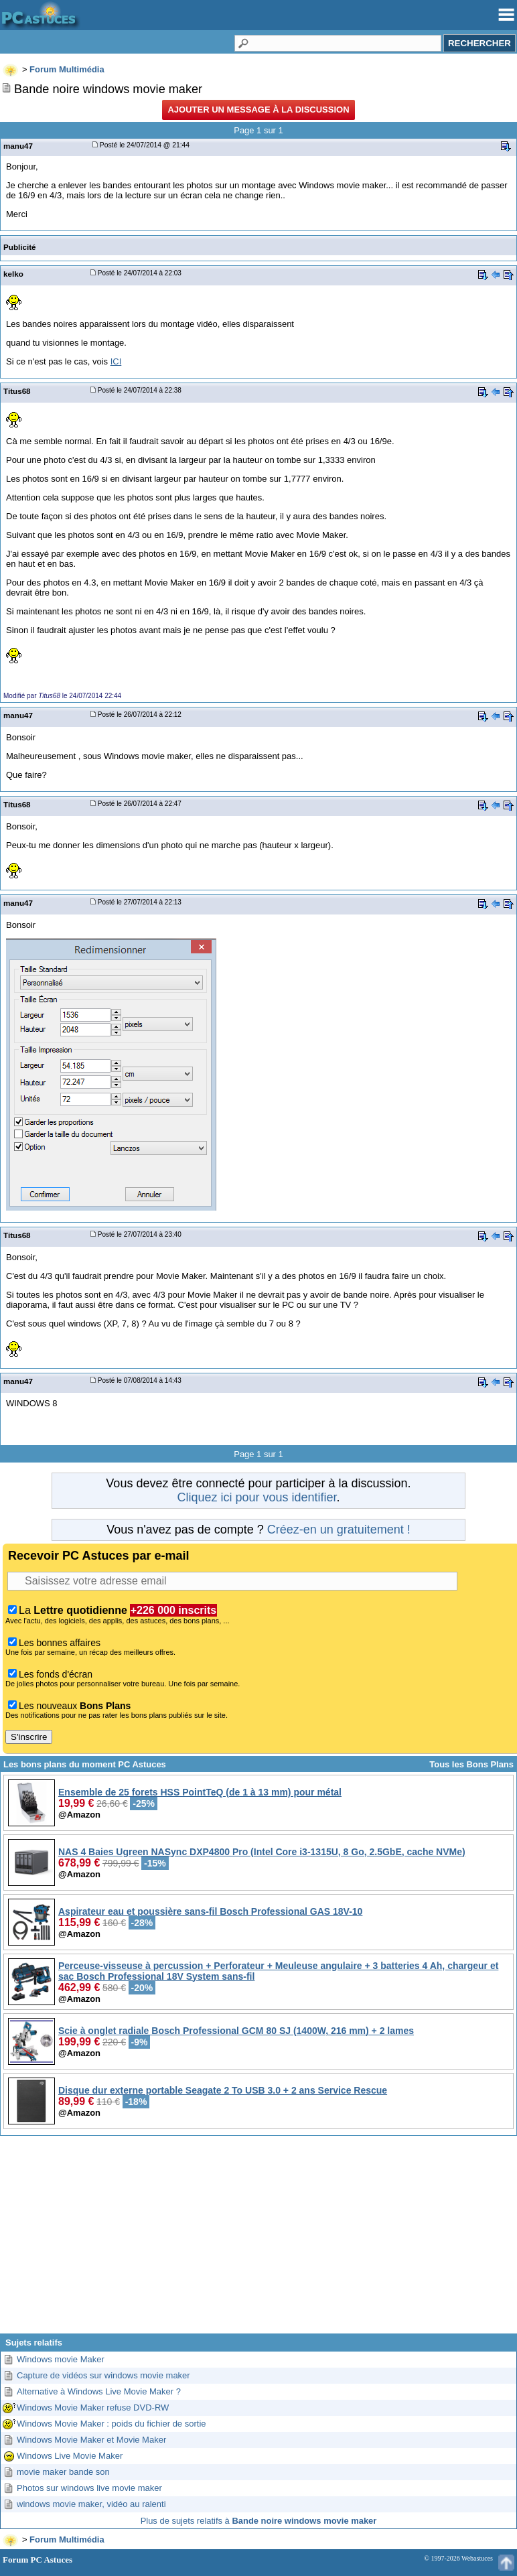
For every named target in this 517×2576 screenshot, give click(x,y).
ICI (116, 361)
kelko (13, 273)
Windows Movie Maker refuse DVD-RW (93, 2407)
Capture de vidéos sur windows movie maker (103, 2375)
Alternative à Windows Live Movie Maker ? (99, 2391)
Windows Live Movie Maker (70, 2456)
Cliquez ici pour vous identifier (256, 1497)
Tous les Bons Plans (471, 1764)
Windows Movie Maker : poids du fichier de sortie (111, 2424)
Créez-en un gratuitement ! (339, 1529)
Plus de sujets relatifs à (259, 2521)
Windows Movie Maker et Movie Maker (91, 2440)
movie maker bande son (63, 2472)
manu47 (18, 145)
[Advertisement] (258, 2239)
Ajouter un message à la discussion (258, 110)
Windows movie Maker (60, 2359)
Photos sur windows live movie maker (89, 2488)
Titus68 (17, 391)
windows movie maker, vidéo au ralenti (91, 2504)
